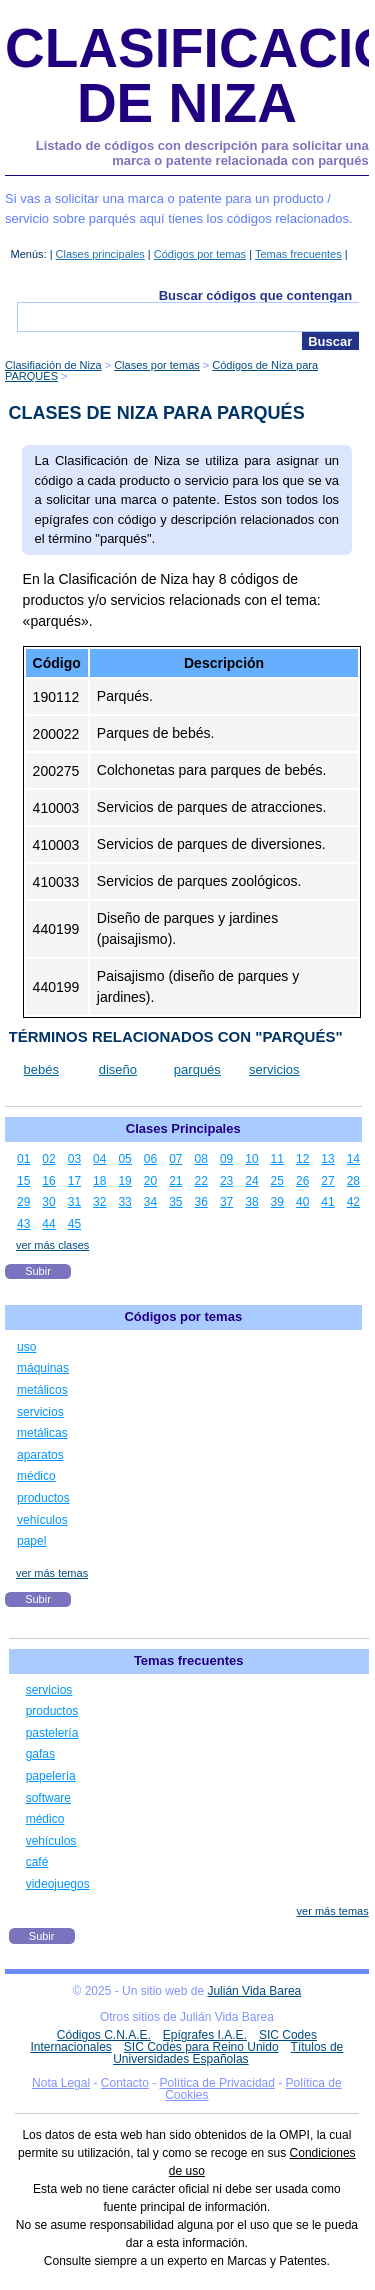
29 (23, 1202)
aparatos (40, 1455)
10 (251, 1159)
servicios (274, 1069)
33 (124, 1202)
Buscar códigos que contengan (256, 295)
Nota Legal (61, 2083)
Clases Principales (183, 1128)
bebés (41, 1069)
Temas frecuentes (298, 254)
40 (302, 1202)
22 (201, 1181)
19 (124, 1181)
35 (175, 1202)
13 (327, 1159)
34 (150, 1202)
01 (23, 1159)
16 (48, 1181)
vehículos (42, 1520)
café (37, 1862)
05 (124, 1159)
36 (201, 1202)
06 (150, 1159)
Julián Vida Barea (254, 1991)
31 (74, 1202)
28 (353, 1181)
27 (327, 1181)
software (48, 1798)
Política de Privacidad (217, 2083)
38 (251, 1202)
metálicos (42, 1390)
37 (226, 1202)
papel (31, 1541)
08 (201, 1159)
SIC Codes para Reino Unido (201, 2047)
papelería (51, 1776)
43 (23, 1224)
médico (36, 1476)
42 (353, 1202)
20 (150, 1181)
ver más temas (52, 1573)
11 (277, 1159)
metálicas (42, 1433)
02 (48, 1159)
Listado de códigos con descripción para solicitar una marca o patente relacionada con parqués (202, 153)
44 (48, 1224)
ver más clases (52, 1245)
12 (302, 1159)
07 (175, 1159)
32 (99, 1202)
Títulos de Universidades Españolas (228, 2053)
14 (353, 1159)
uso (26, 1347)
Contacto (125, 2083)
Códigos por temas (200, 254)
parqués (197, 1069)
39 (277, 1202)
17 (74, 1181)
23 (226, 1181)
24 (251, 1181)
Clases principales (100, 254)
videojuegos (58, 1884)
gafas (40, 1754)
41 (327, 1202)
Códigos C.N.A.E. (104, 2035)
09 (226, 1159)
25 (277, 1181)
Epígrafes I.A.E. (205, 2035)
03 (74, 1159)
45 (74, 1224)
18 (99, 1181)
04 (99, 1159)
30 (48, 1202)
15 (23, 1181)
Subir (38, 1271)
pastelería (52, 1733)
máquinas (43, 1368)
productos (43, 1498)
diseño (118, 1069)
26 (302, 1181)
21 (175, 1181)
